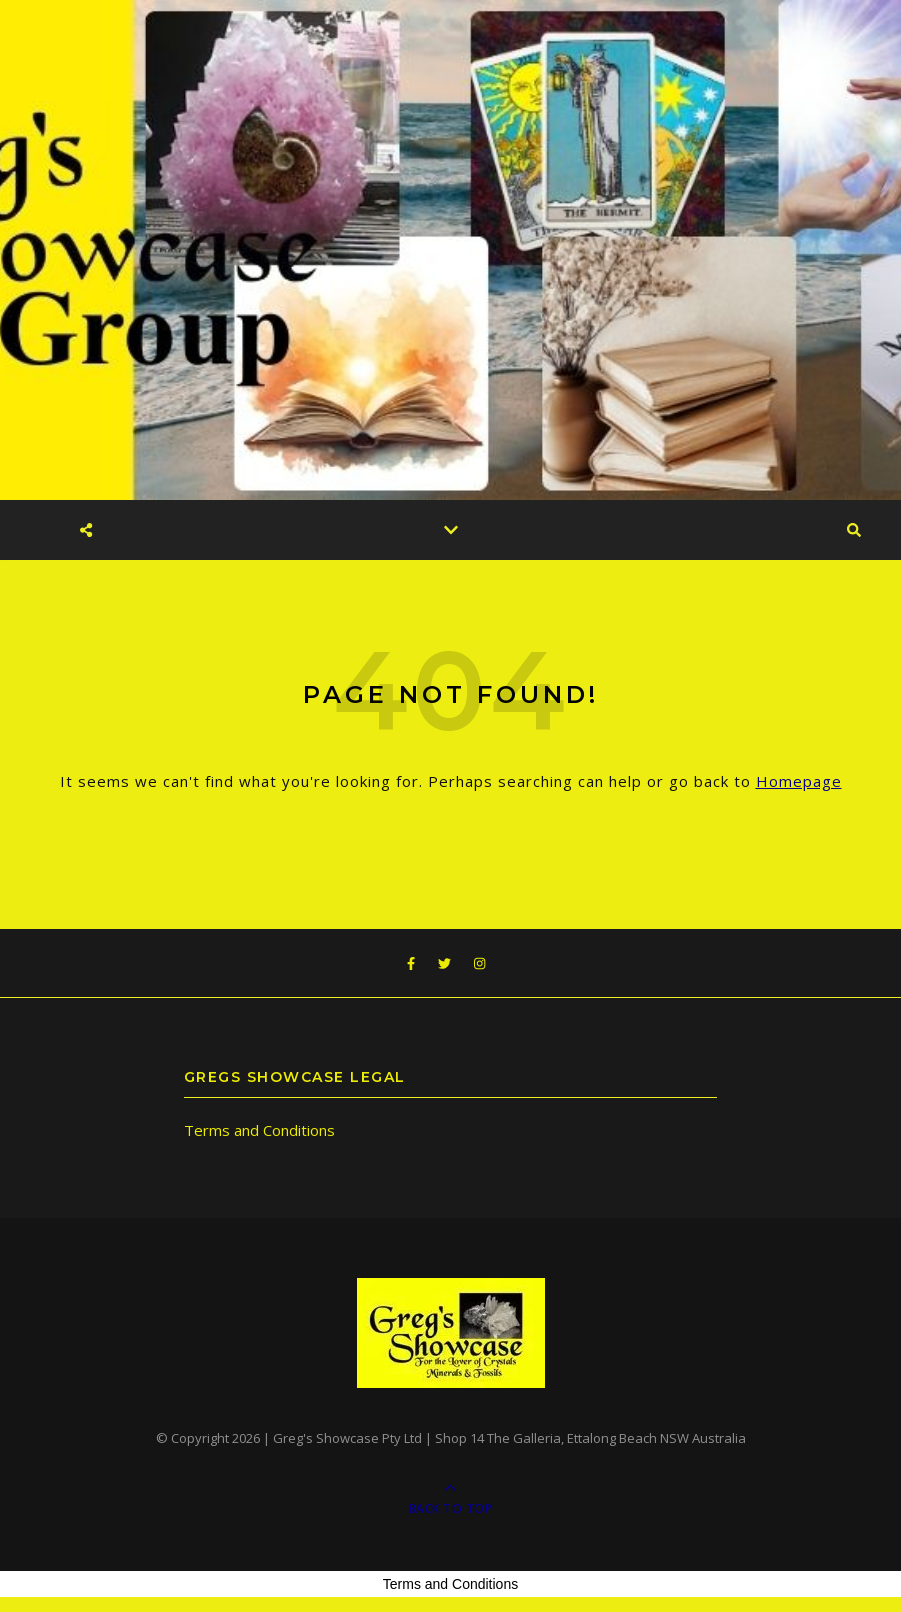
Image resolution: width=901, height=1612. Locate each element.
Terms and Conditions (259, 1130)
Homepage (799, 781)
